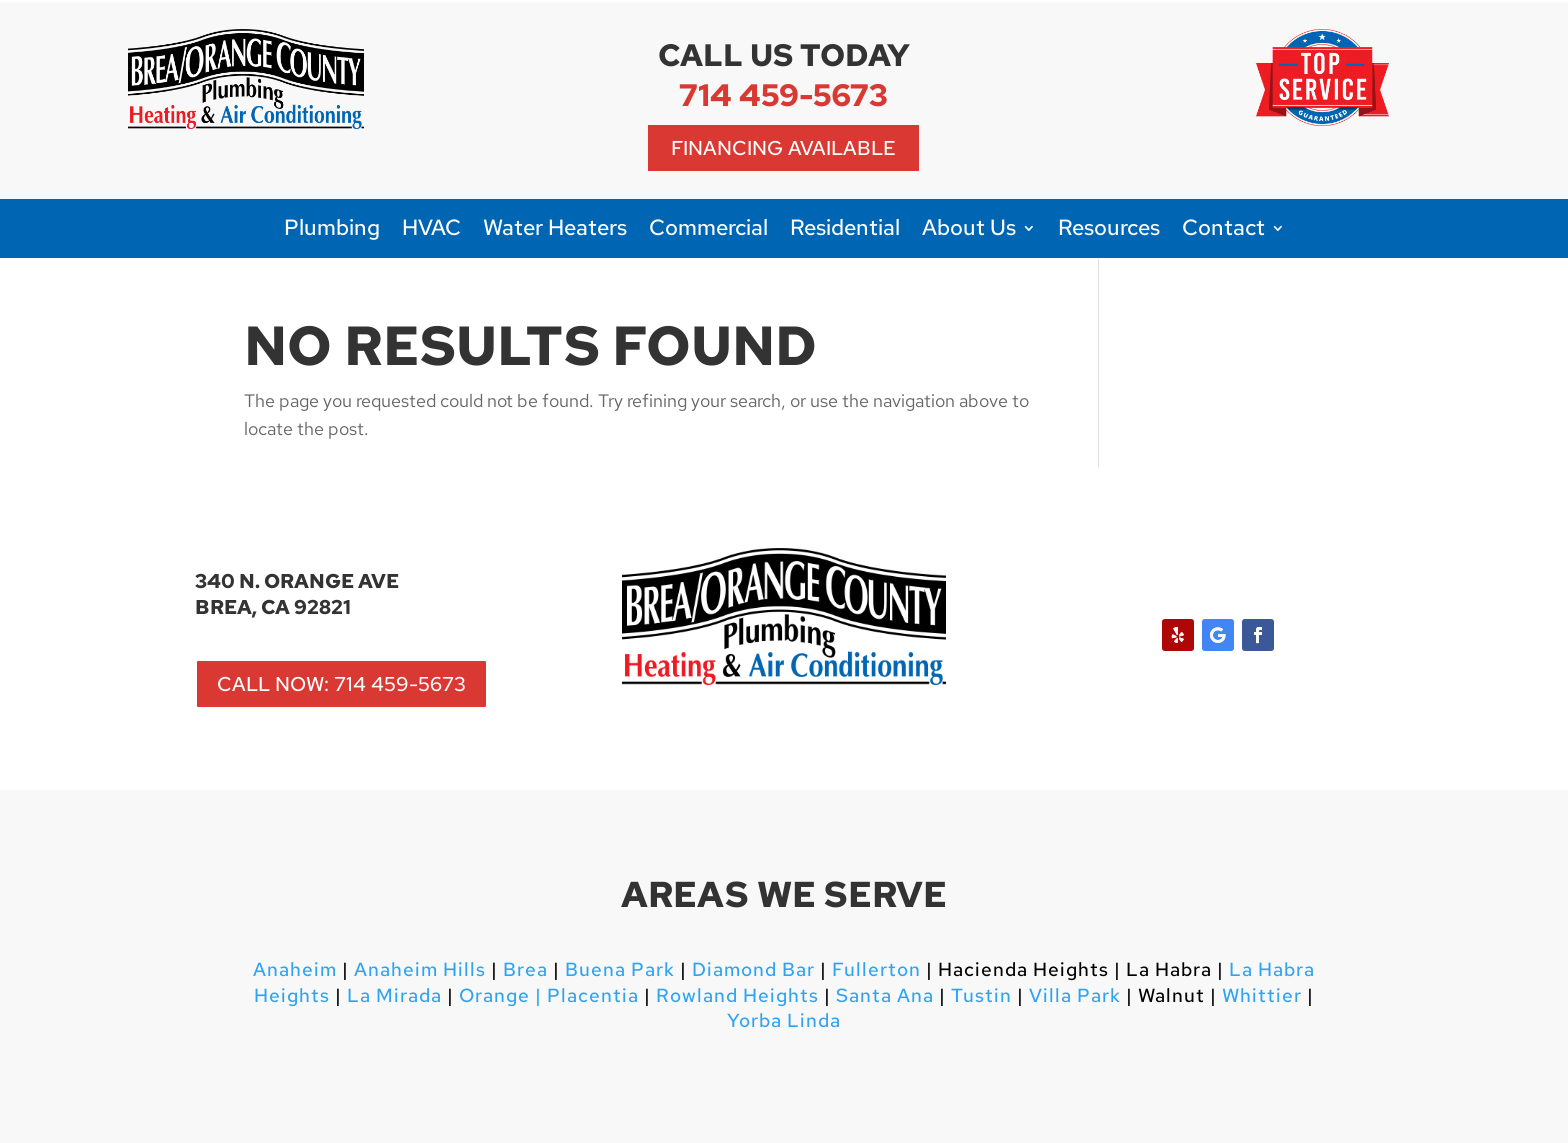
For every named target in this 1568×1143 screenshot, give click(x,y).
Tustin (981, 995)
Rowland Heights (737, 995)
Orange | (500, 995)
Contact (1223, 231)
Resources (1109, 231)
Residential (845, 231)
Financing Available (783, 148)
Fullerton (876, 969)
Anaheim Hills (420, 969)
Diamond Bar (753, 969)
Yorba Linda (784, 1020)
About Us (969, 231)
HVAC (431, 231)
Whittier (1262, 995)
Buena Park (617, 969)
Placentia (590, 995)
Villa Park (1075, 995)
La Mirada (394, 995)
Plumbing (332, 231)
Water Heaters (555, 231)
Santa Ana (885, 995)
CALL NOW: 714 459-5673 (341, 684)
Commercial (708, 231)
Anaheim (295, 969)
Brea (525, 969)
